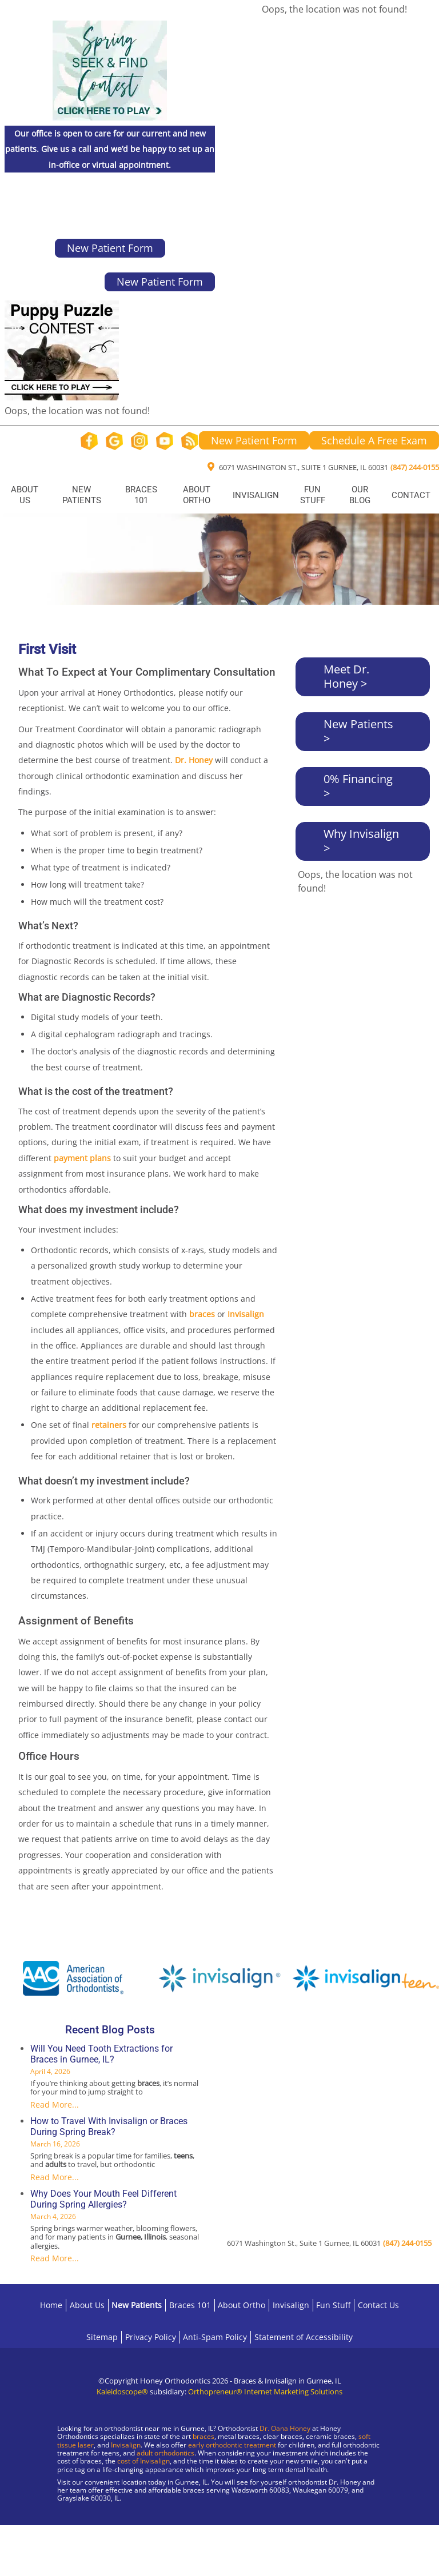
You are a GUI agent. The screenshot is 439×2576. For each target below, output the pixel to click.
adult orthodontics (165, 2453)
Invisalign (256, 495)
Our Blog (359, 494)
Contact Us (378, 2305)
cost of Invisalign (143, 2461)
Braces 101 (141, 494)
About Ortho (196, 494)
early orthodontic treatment (232, 2445)
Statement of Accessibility (303, 2337)
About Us (24, 494)
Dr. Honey (194, 760)
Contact (411, 495)
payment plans (82, 1158)
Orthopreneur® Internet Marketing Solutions (265, 2391)
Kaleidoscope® (122, 2391)
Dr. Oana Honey (285, 2428)
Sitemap (102, 2337)
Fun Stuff (312, 494)
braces (202, 1314)
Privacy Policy (150, 2337)
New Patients (81, 494)
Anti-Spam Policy (215, 2337)
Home (51, 2305)
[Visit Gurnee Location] (97, 2536)
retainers (108, 1424)
